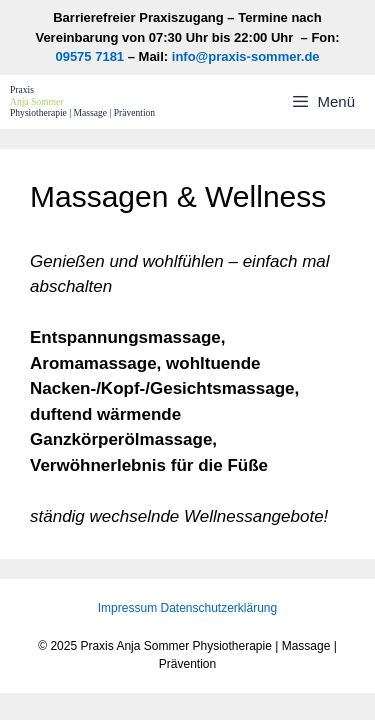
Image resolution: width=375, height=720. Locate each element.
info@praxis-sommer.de (246, 56)
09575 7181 (89, 56)
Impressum (127, 608)
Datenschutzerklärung (218, 608)
